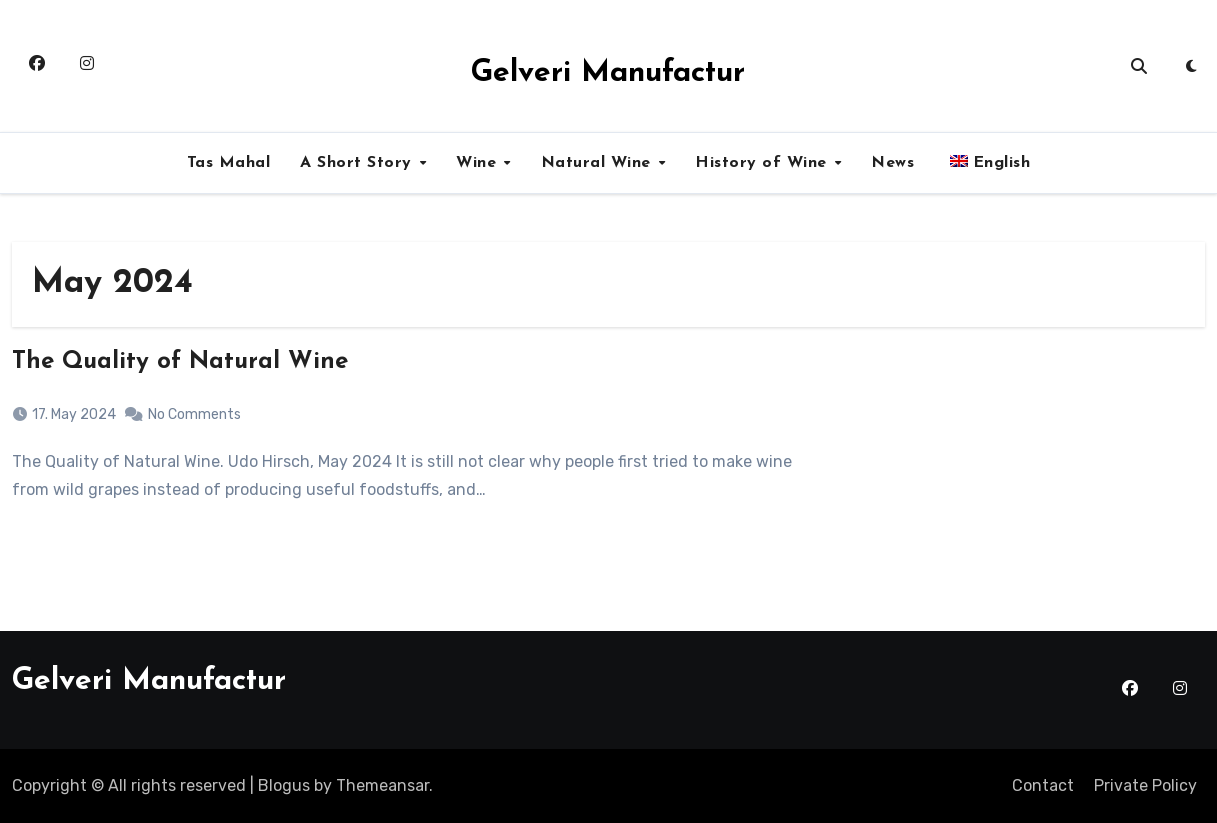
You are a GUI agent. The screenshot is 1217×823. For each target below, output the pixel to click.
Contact (1043, 785)
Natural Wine (599, 163)
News (892, 163)
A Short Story (358, 163)
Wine (479, 163)
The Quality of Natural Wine (180, 362)
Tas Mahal (229, 163)
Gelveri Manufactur (608, 73)
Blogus (284, 785)
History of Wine (763, 163)
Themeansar (382, 785)
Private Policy (1145, 785)
